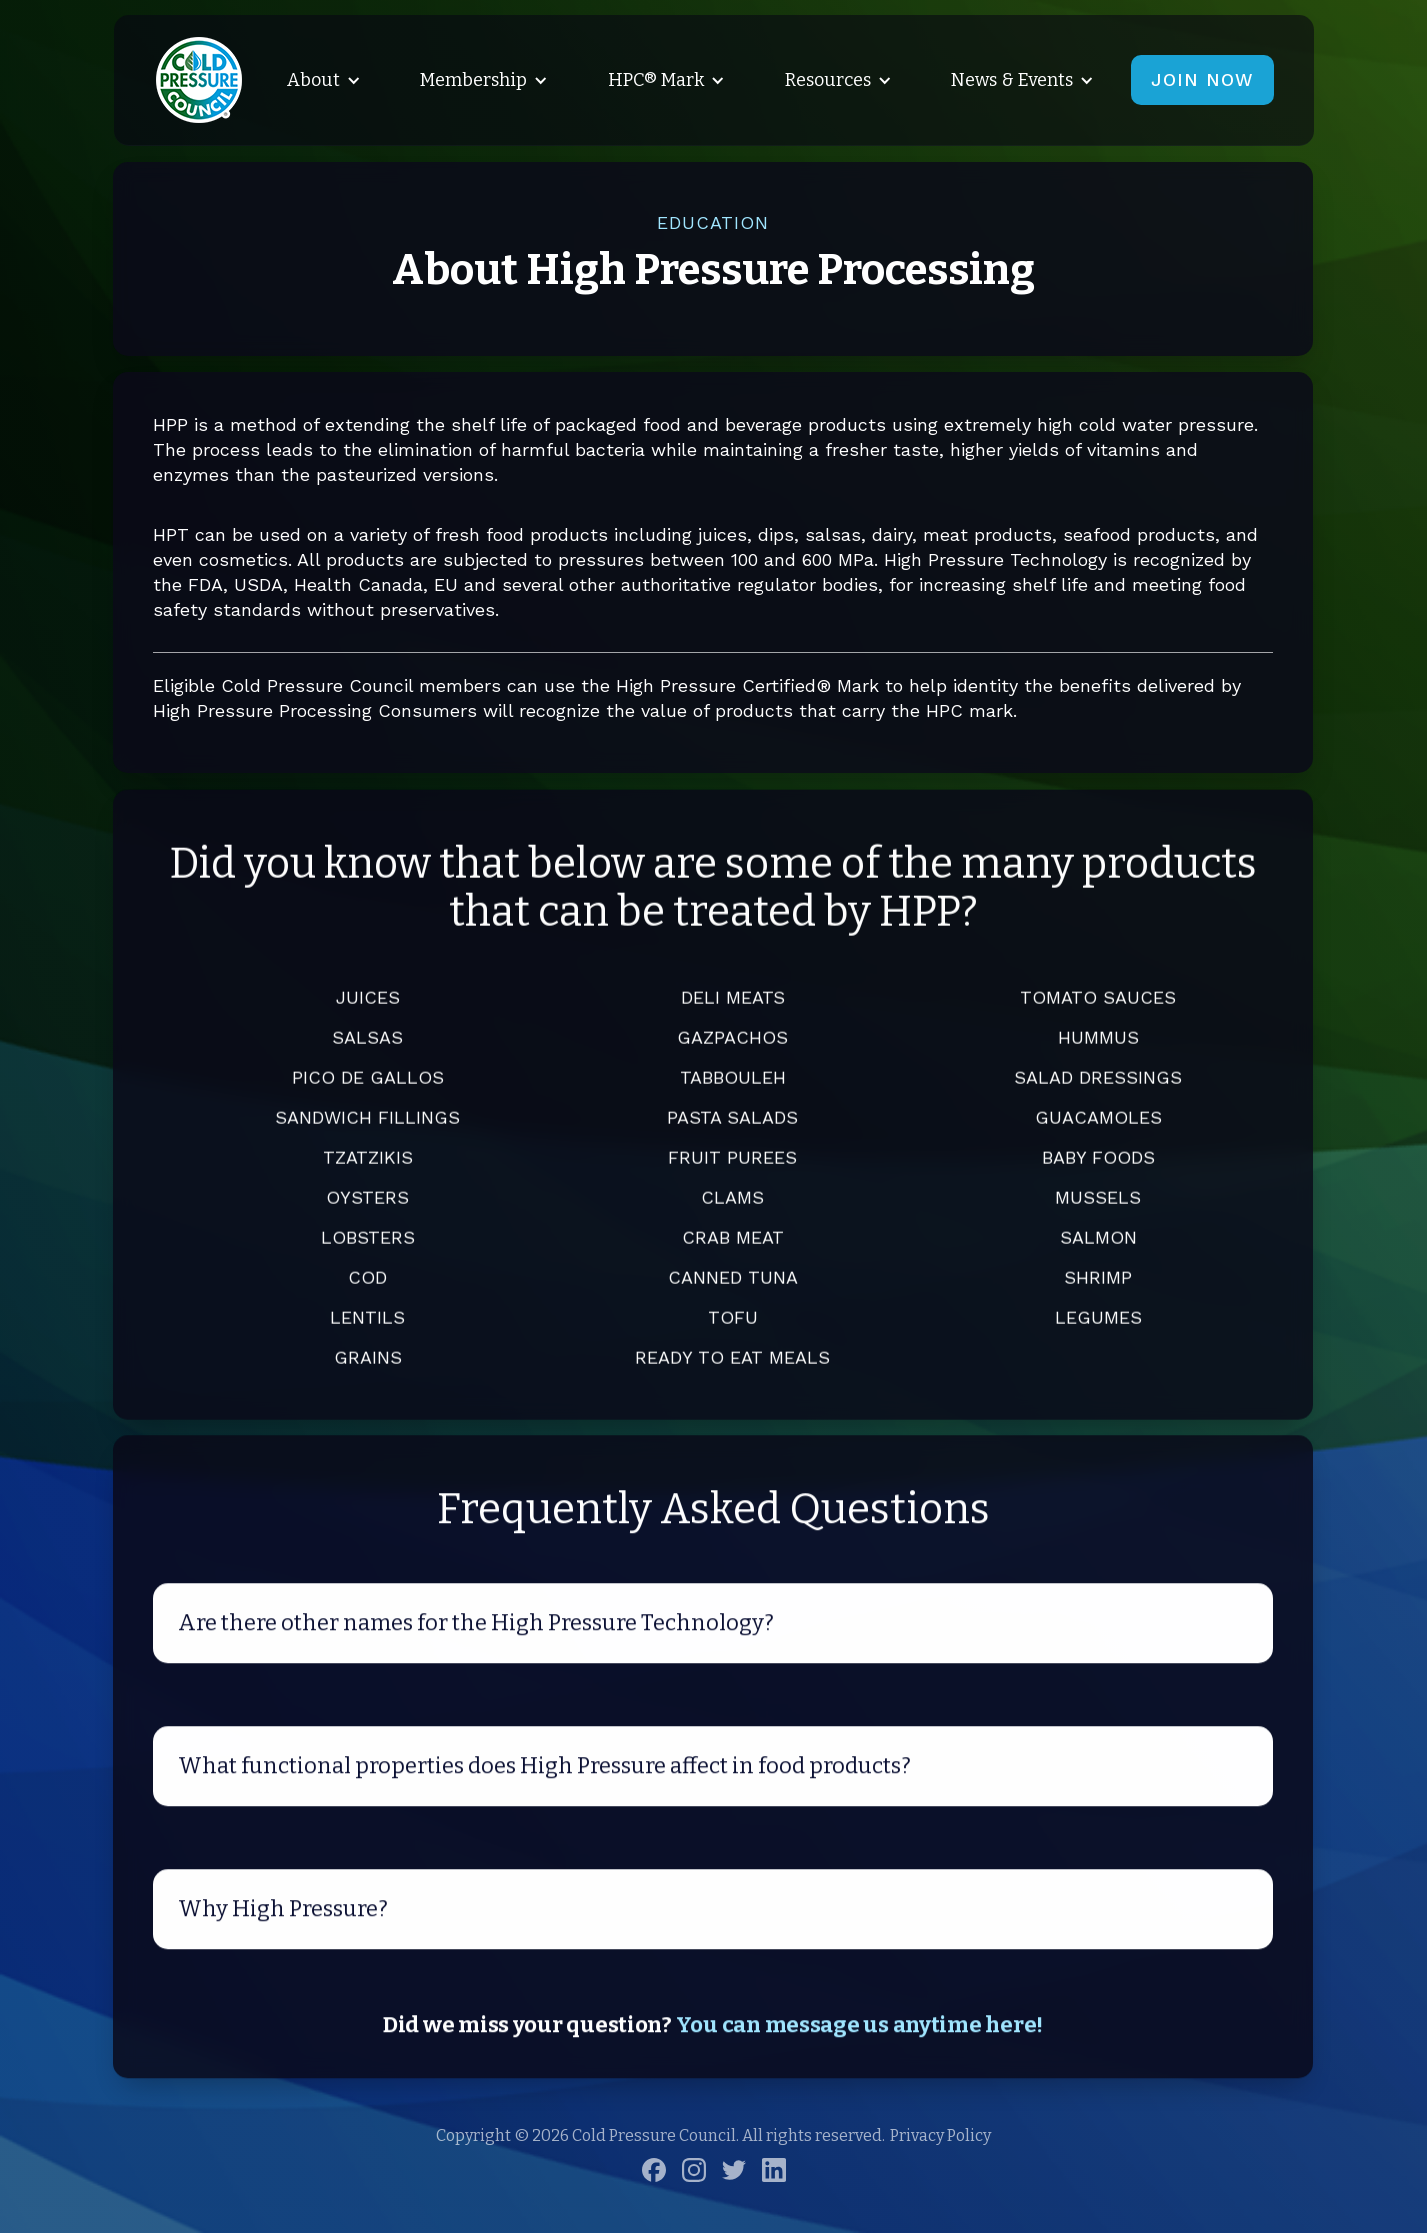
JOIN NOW (1202, 79)
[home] (199, 80)
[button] (320, 80)
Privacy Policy (940, 2135)
